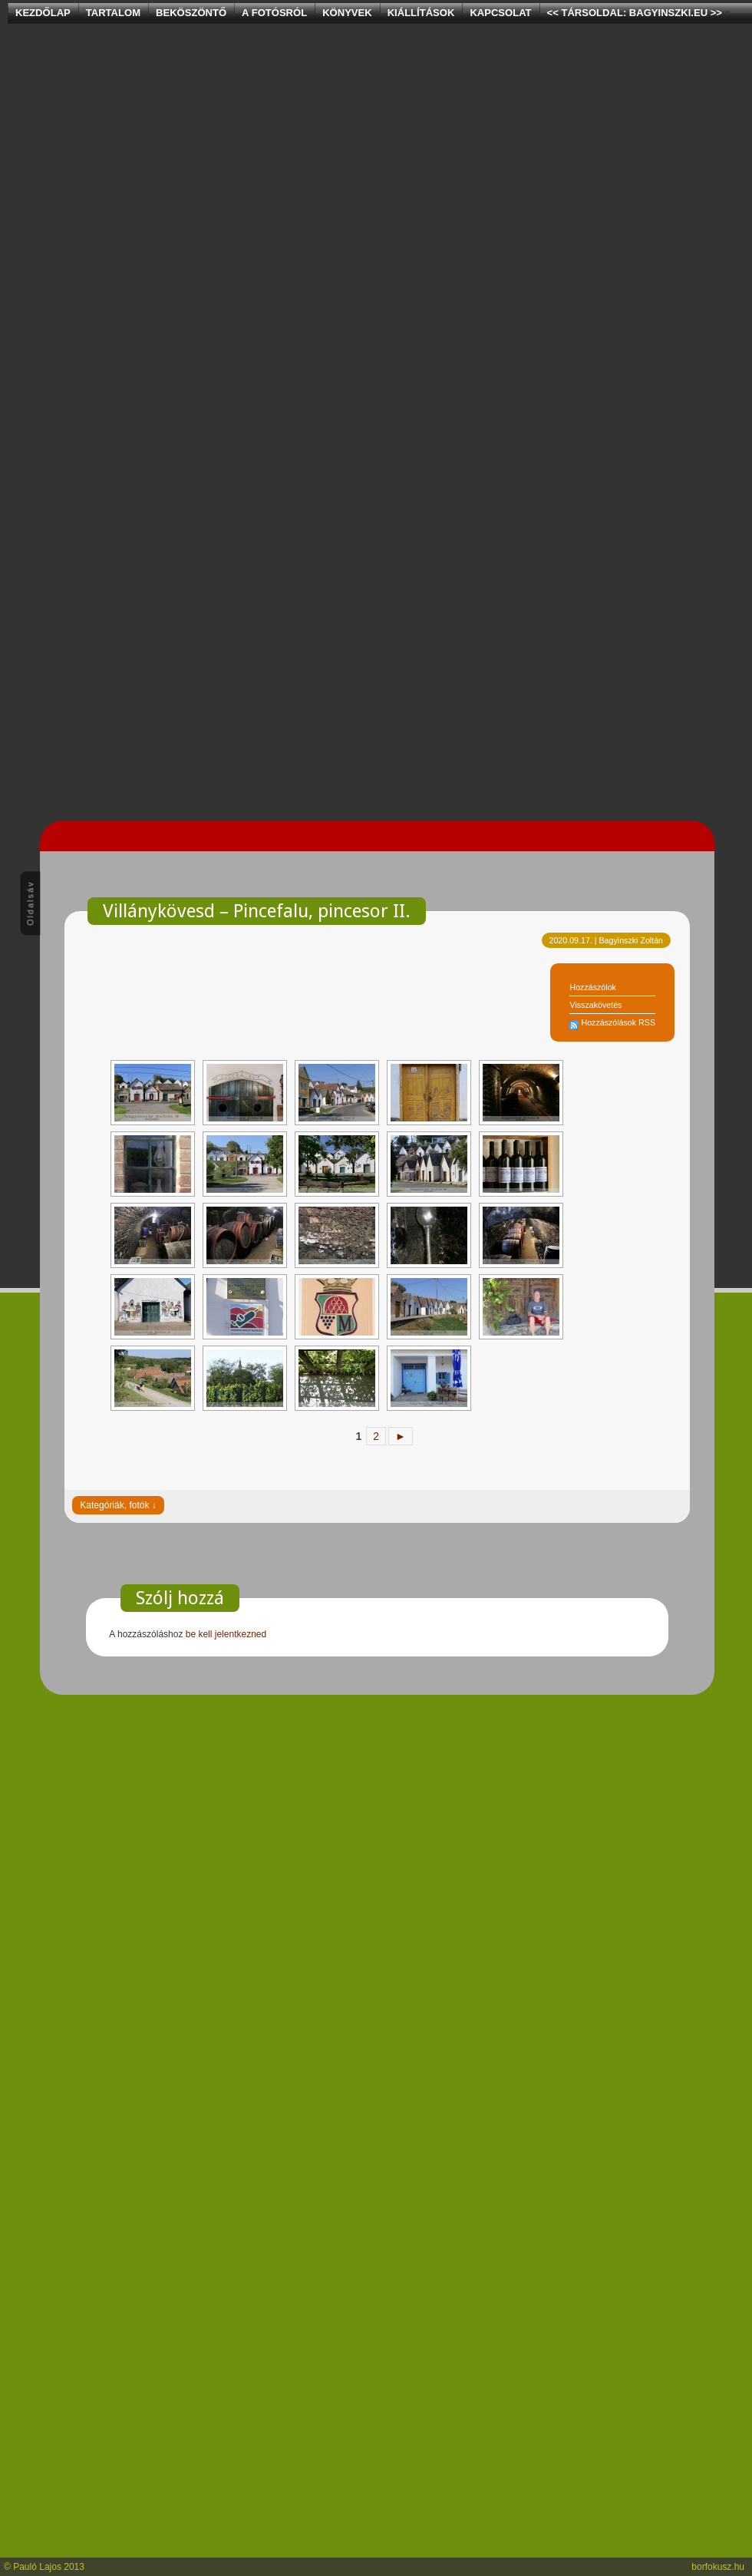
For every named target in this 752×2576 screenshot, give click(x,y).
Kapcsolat (500, 12)
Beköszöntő (191, 12)
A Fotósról (274, 12)
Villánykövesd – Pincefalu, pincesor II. (257, 911)
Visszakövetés (595, 1004)
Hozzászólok (592, 987)
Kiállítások (421, 12)
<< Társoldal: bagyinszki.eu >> (634, 12)
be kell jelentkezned (226, 1634)
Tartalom (113, 12)
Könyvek (347, 12)
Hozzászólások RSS (618, 1022)
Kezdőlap (43, 12)
